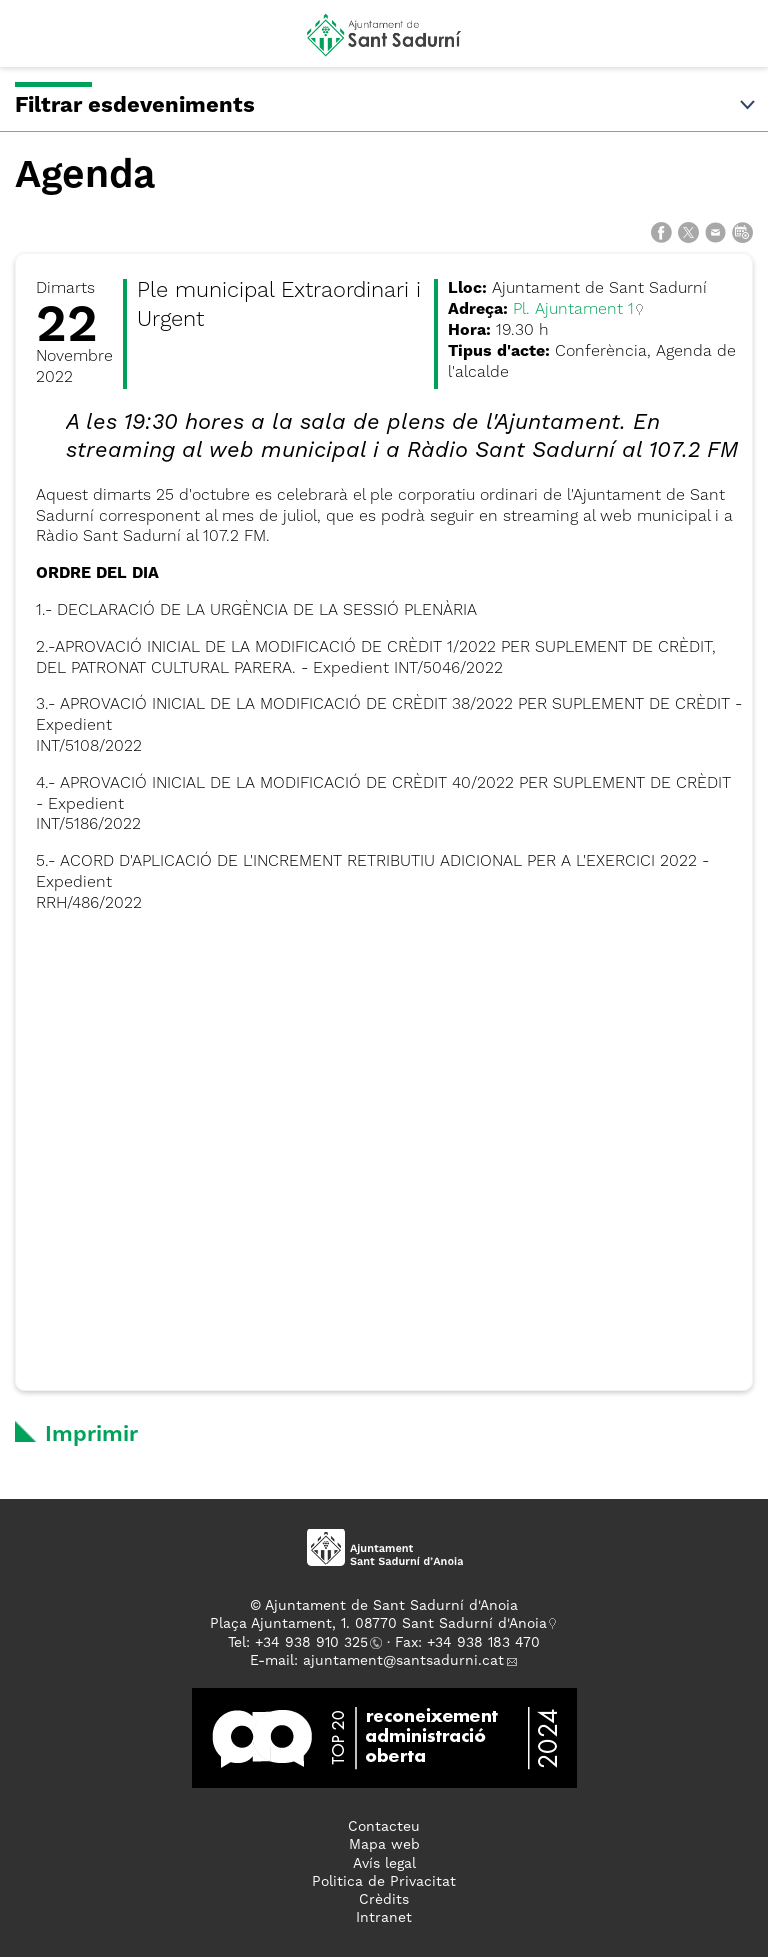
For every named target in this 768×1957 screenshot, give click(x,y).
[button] (33, 42)
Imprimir (91, 1435)
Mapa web (384, 1845)
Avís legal (384, 1864)
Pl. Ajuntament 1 (573, 310)
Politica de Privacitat (384, 1882)
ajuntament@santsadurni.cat (403, 1661)
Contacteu (384, 1827)
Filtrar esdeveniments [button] (386, 106)
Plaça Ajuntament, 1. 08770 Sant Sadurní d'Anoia (378, 1624)
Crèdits (384, 1900)
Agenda (85, 176)
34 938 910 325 (315, 1643)
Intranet (384, 1918)
